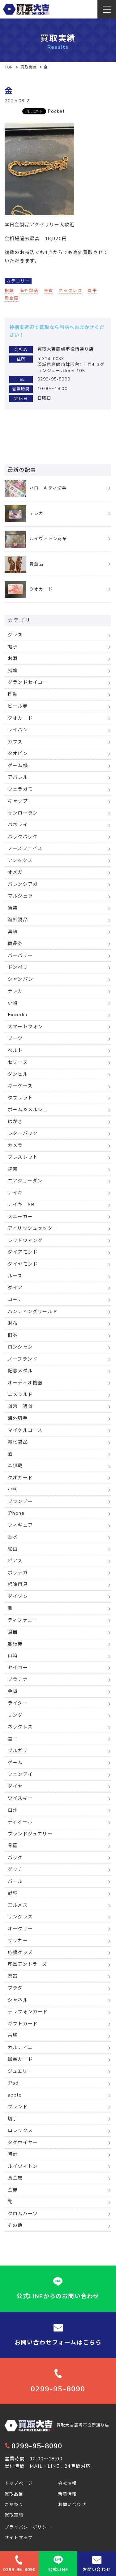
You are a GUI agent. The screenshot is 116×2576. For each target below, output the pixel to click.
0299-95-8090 (33, 2446)
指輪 (9, 291)
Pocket (56, 111)
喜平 (92, 291)
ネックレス (70, 291)
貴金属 (12, 298)
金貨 (48, 291)
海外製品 (28, 291)
